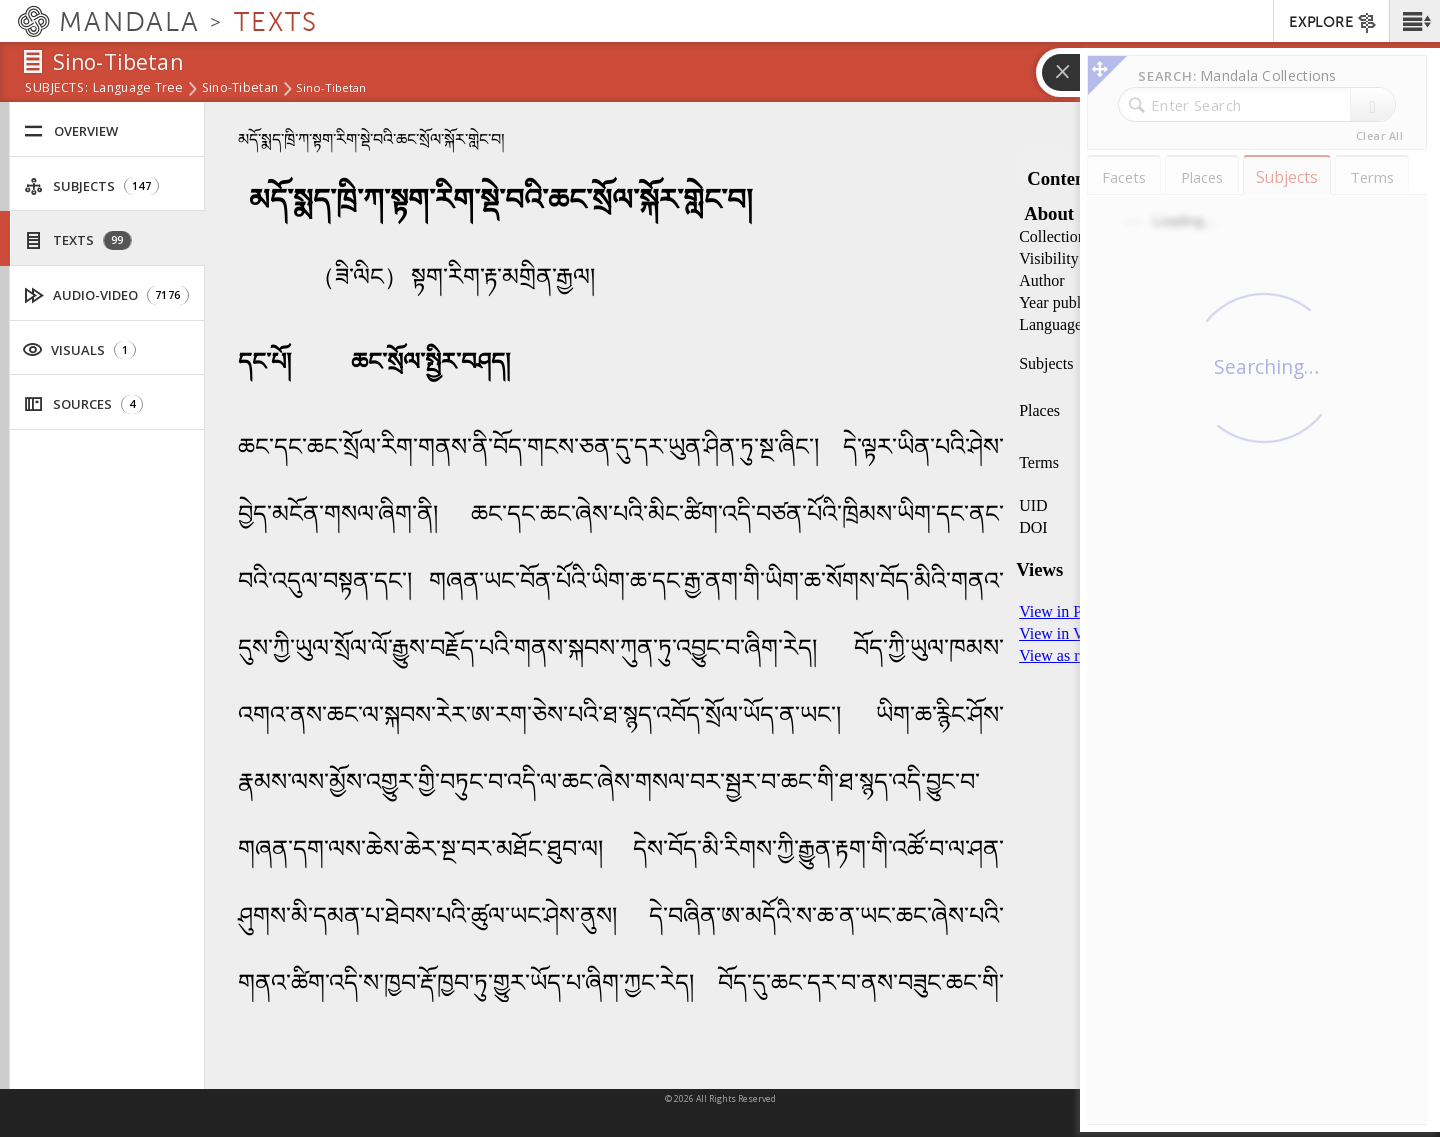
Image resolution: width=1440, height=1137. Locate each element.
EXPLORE (1333, 23)
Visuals (79, 349)
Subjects (91, 186)
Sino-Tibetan (240, 89)
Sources (83, 404)
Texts (78, 240)
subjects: (56, 89)
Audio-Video (107, 295)
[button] (1414, 21)
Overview (71, 131)
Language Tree (138, 89)
